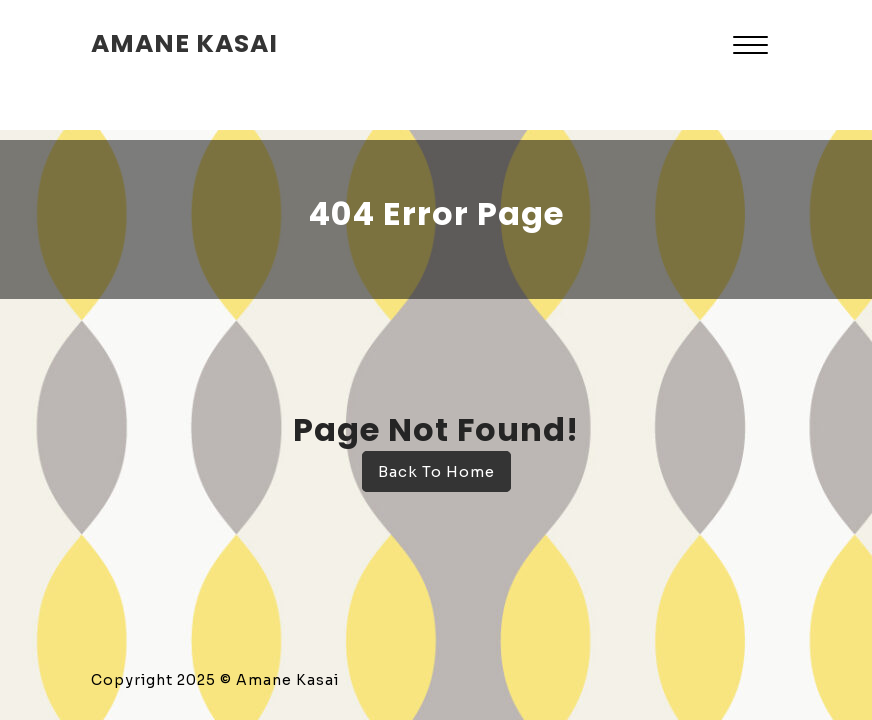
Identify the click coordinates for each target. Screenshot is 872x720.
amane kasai (184, 43)
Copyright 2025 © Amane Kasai (215, 680)
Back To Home (436, 471)
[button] (750, 47)
